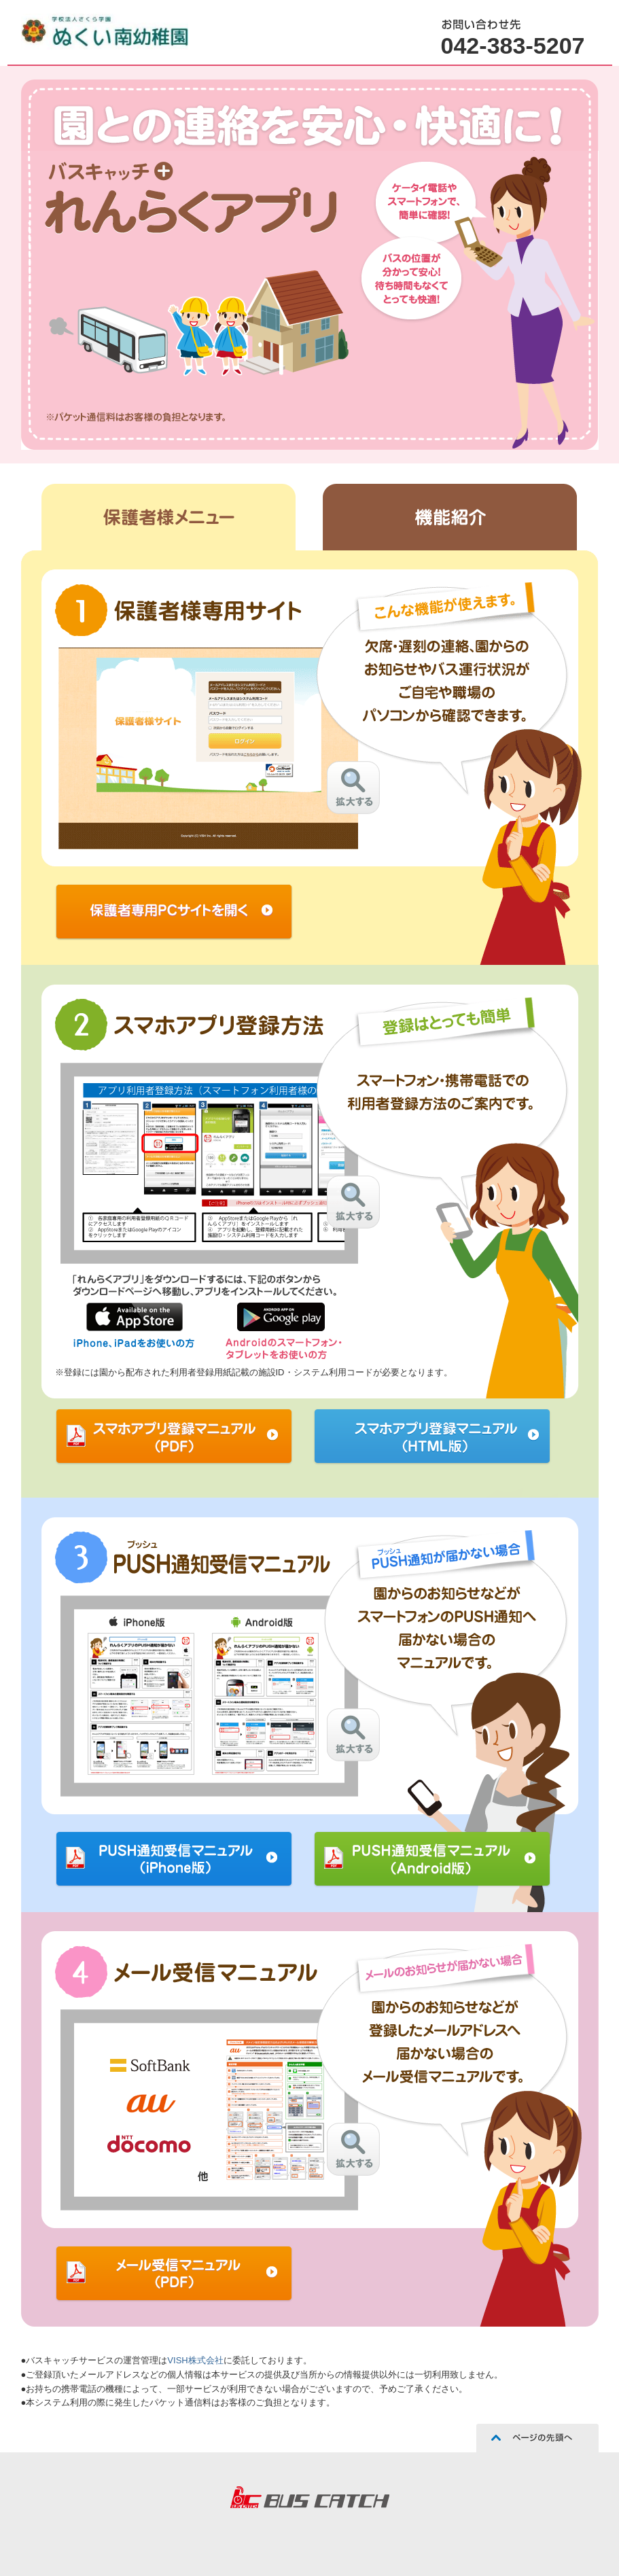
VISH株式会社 (195, 2360)
